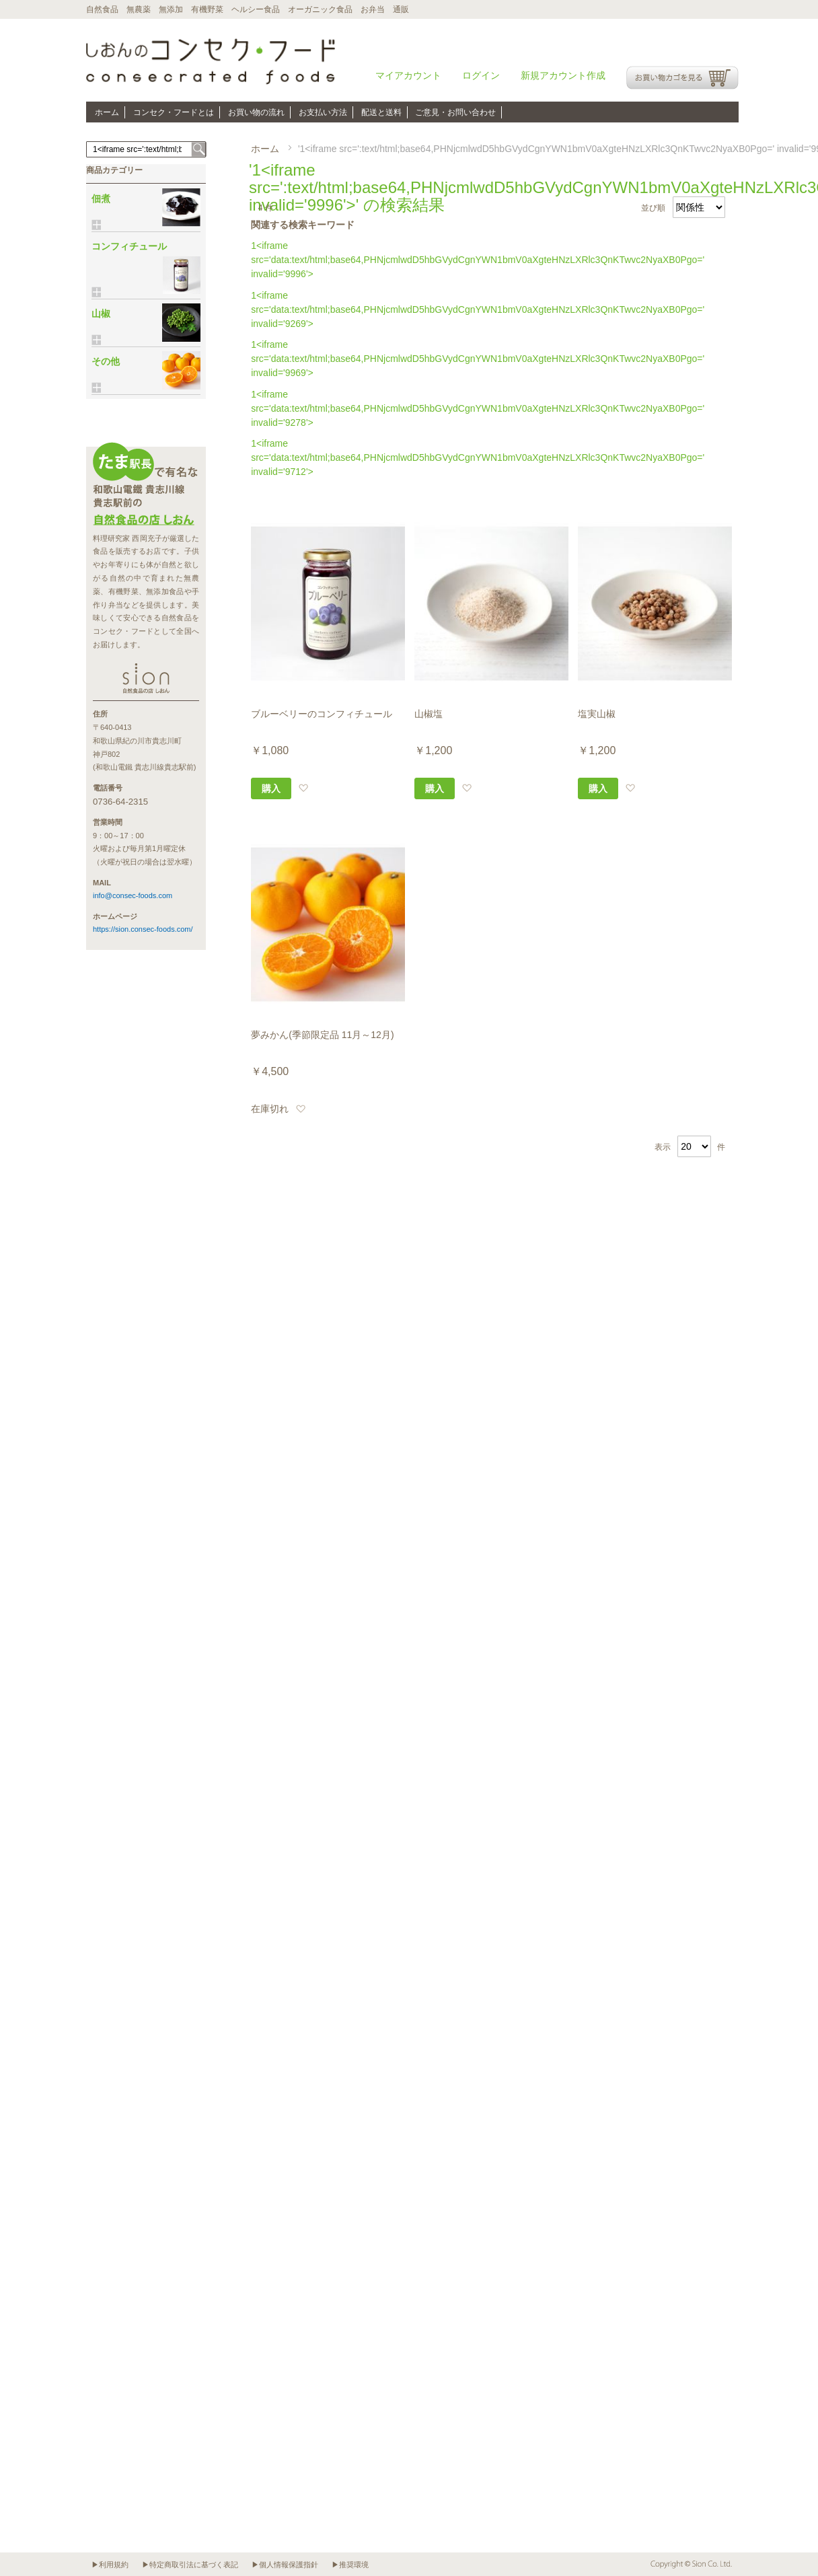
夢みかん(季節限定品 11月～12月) (322, 1034)
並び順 (653, 208)
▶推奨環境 (350, 2565)
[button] (303, 788)
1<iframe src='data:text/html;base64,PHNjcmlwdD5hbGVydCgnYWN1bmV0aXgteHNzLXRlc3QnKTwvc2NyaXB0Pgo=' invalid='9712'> (477, 457)
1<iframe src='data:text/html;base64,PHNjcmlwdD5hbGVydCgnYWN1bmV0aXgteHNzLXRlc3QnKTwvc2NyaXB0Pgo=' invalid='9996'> (477, 259)
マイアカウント (408, 75)
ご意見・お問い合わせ (455, 112)
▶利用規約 (109, 2565)
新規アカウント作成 (563, 75)
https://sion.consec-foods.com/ (143, 929)
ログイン (481, 75)
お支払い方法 (323, 112)
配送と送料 (381, 112)
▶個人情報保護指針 (285, 2565)
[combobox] (146, 149)
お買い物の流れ (256, 112)
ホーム (107, 112)
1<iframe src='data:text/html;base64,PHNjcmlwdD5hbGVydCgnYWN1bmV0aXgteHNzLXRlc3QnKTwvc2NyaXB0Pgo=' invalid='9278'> (477, 408)
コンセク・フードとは (173, 112)
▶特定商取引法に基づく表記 (190, 2565)
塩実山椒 (597, 713)
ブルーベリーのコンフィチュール (321, 713)
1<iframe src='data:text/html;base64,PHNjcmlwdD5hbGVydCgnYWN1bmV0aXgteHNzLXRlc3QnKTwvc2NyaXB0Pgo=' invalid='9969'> (477, 358)
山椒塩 (428, 713)
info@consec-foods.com (132, 895)
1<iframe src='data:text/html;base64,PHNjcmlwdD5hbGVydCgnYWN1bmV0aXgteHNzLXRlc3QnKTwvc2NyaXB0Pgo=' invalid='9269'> (477, 309)
